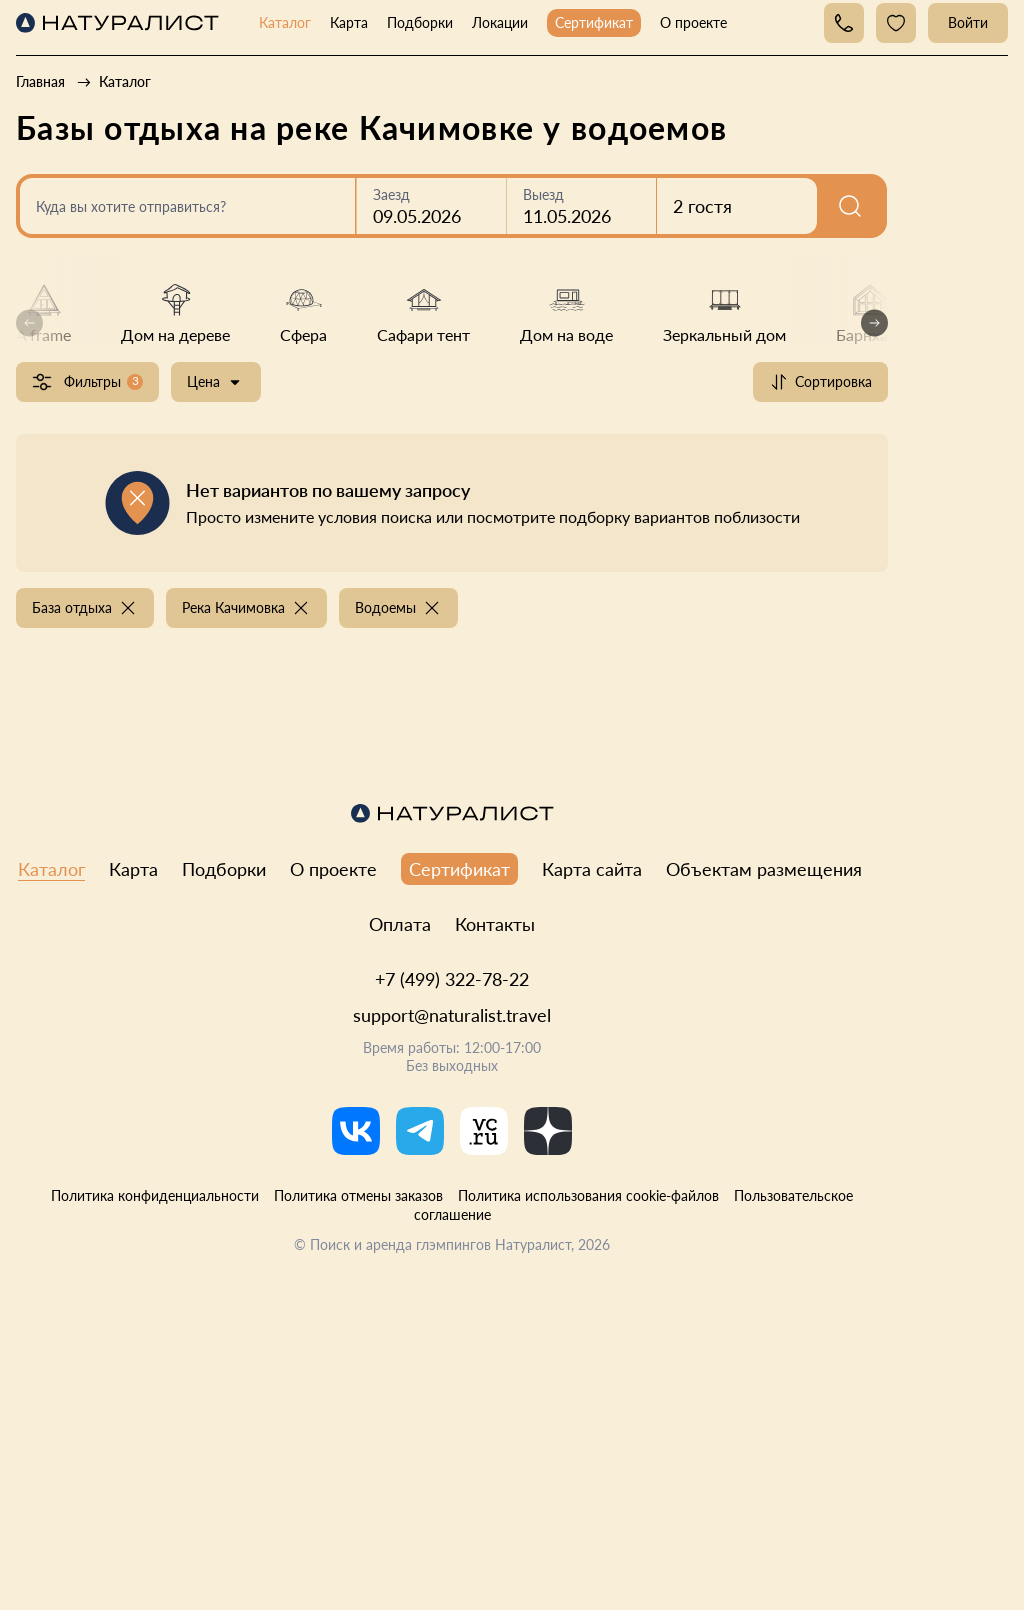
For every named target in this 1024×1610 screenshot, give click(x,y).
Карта (349, 22)
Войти (968, 22)
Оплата (400, 924)
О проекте (693, 22)
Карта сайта (592, 869)
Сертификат (594, 22)
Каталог (285, 22)
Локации (500, 22)
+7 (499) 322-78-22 (452, 979)
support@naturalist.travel (452, 1015)
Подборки (420, 22)
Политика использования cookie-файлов (588, 1195)
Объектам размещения (764, 869)
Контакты (495, 924)
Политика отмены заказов (358, 1195)
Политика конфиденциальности (155, 1195)
